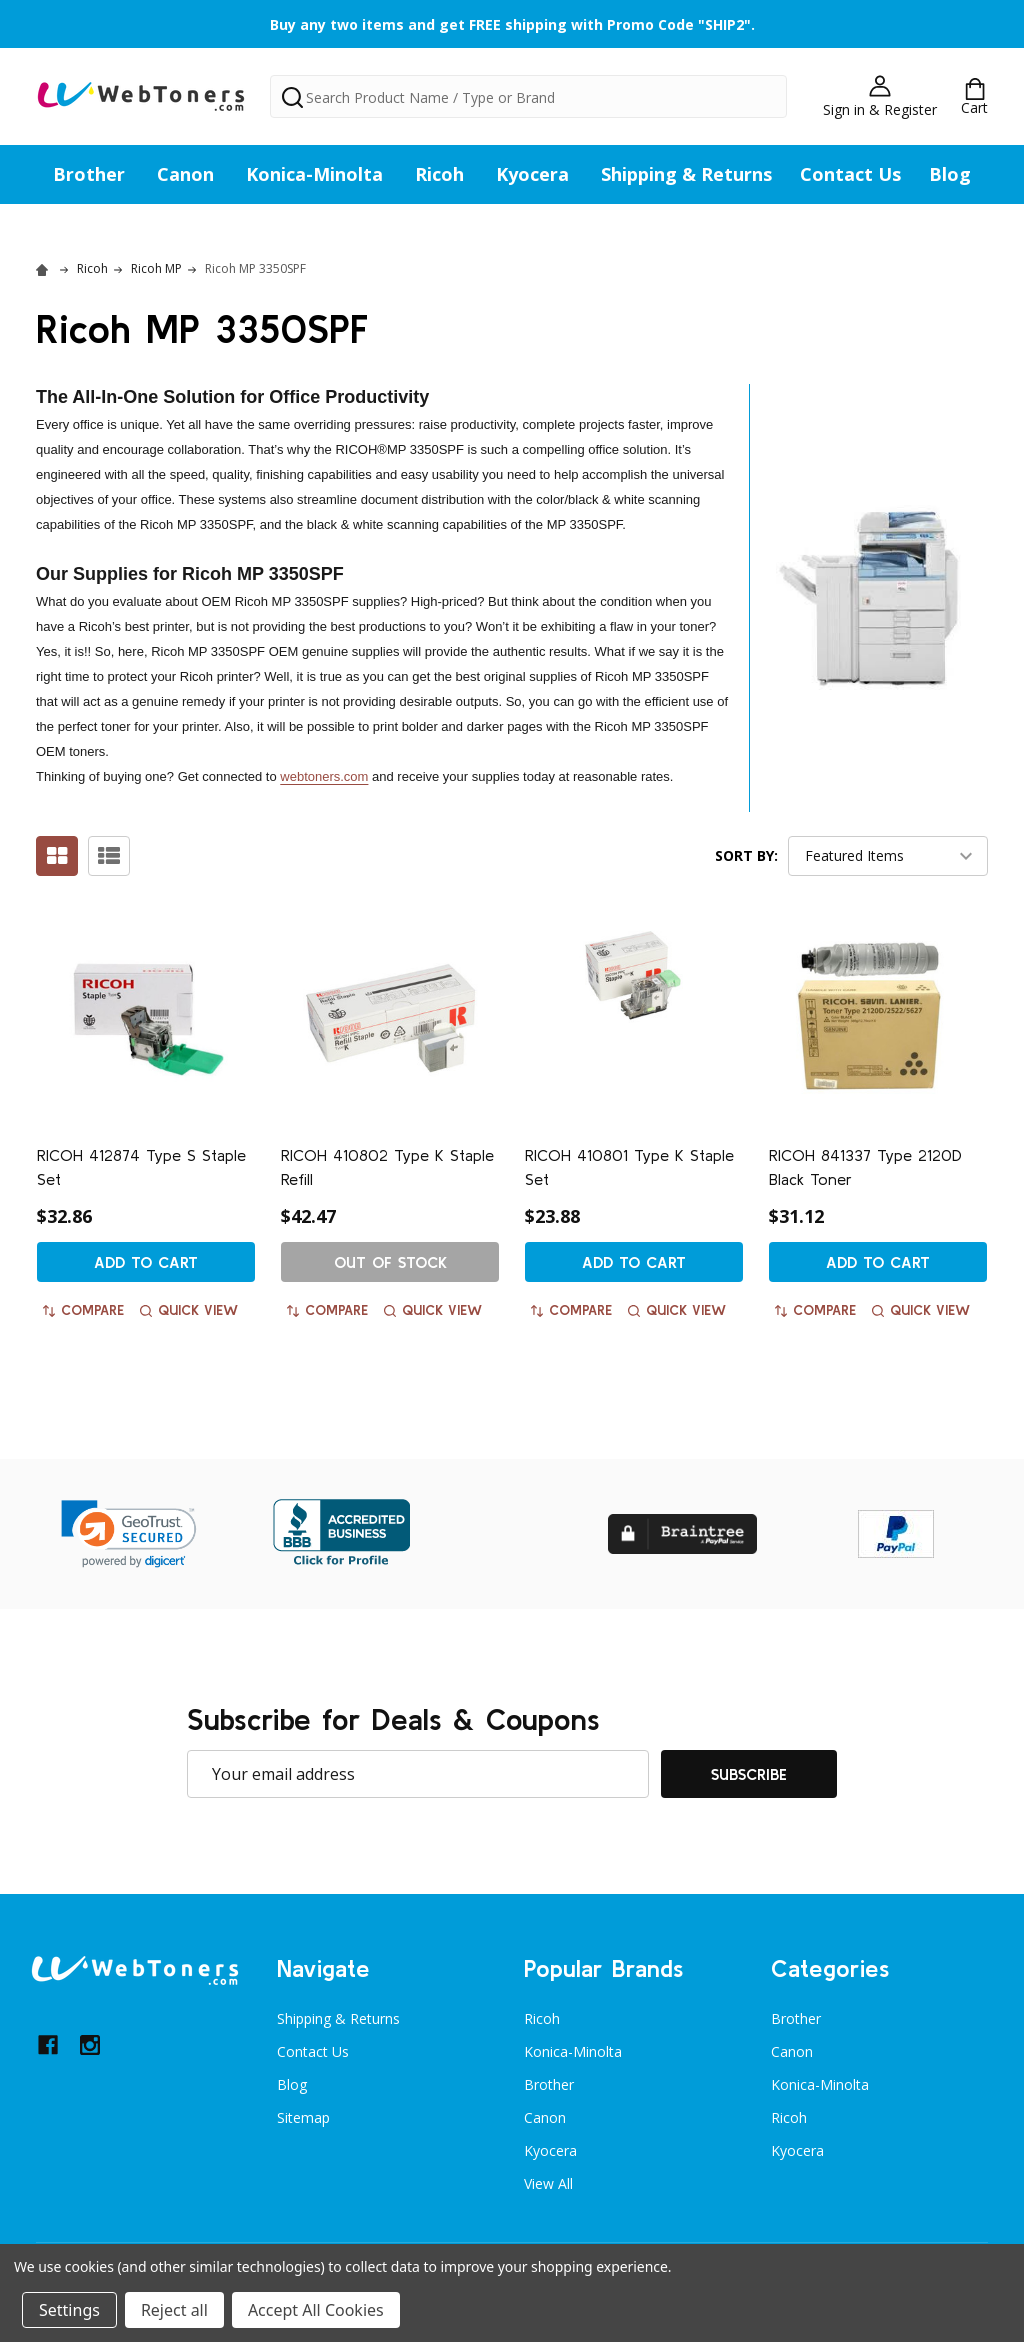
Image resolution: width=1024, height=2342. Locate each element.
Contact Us (850, 174)
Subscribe (749, 1774)
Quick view (189, 1310)
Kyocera (532, 174)
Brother (89, 174)
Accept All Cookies (316, 2310)
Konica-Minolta (314, 174)
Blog (950, 174)
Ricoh (439, 174)
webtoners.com (324, 776)
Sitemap (303, 2117)
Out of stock (390, 1262)
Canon (185, 174)
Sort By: (746, 855)
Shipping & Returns (686, 174)
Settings (69, 2310)
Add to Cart (146, 1262)
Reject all (174, 2310)
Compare (83, 1310)
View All (548, 2183)
